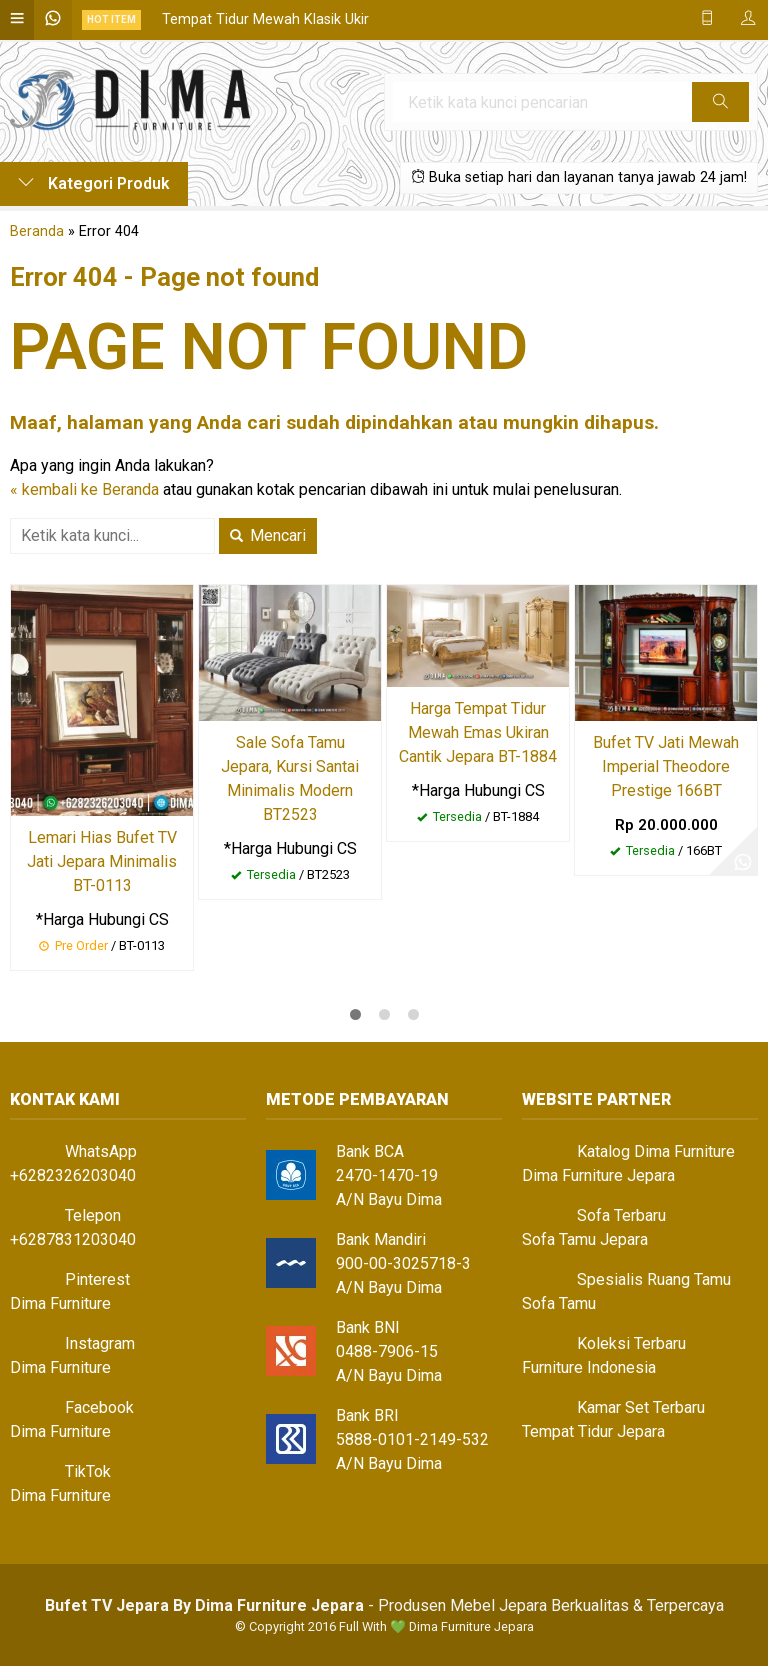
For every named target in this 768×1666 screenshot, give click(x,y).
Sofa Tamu (559, 1303)
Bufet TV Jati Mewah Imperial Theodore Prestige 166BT (666, 766)
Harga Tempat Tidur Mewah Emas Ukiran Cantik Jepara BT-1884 (478, 732)
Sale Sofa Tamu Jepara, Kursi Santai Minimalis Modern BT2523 (290, 778)
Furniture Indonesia (589, 1367)
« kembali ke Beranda (84, 489)
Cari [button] (720, 108)
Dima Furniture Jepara (598, 1175)
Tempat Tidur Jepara (593, 1431)
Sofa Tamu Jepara (585, 1239)
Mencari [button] (268, 535)
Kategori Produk (94, 183)
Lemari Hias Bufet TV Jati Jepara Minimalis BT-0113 (102, 861)
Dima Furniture (60, 1303)
